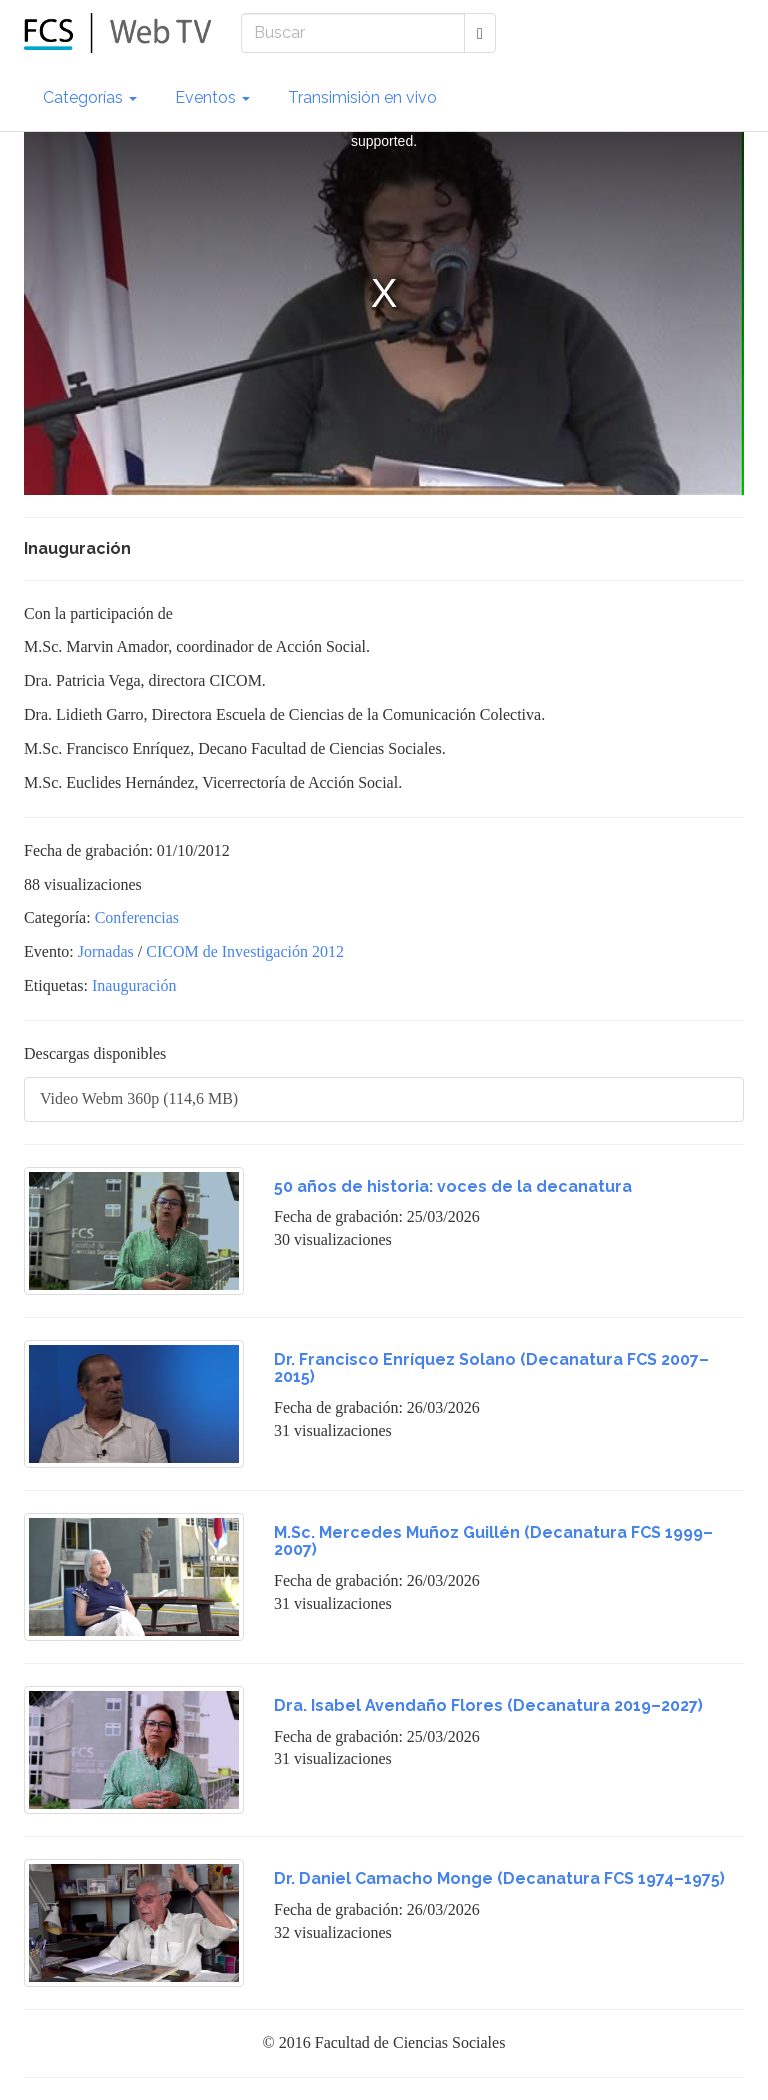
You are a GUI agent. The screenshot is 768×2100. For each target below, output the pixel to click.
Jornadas (106, 951)
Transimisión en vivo (362, 97)
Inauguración (134, 985)
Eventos (212, 97)
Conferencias (137, 917)
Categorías (90, 97)
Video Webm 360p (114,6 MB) (139, 1098)
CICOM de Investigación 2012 (245, 951)
